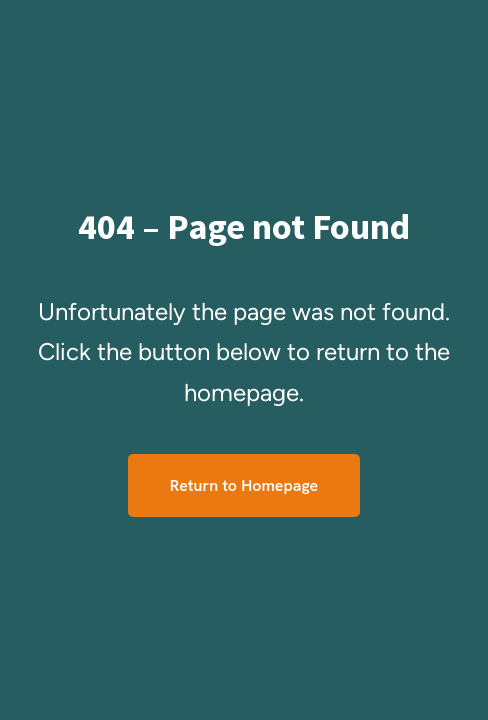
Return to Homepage (244, 485)
